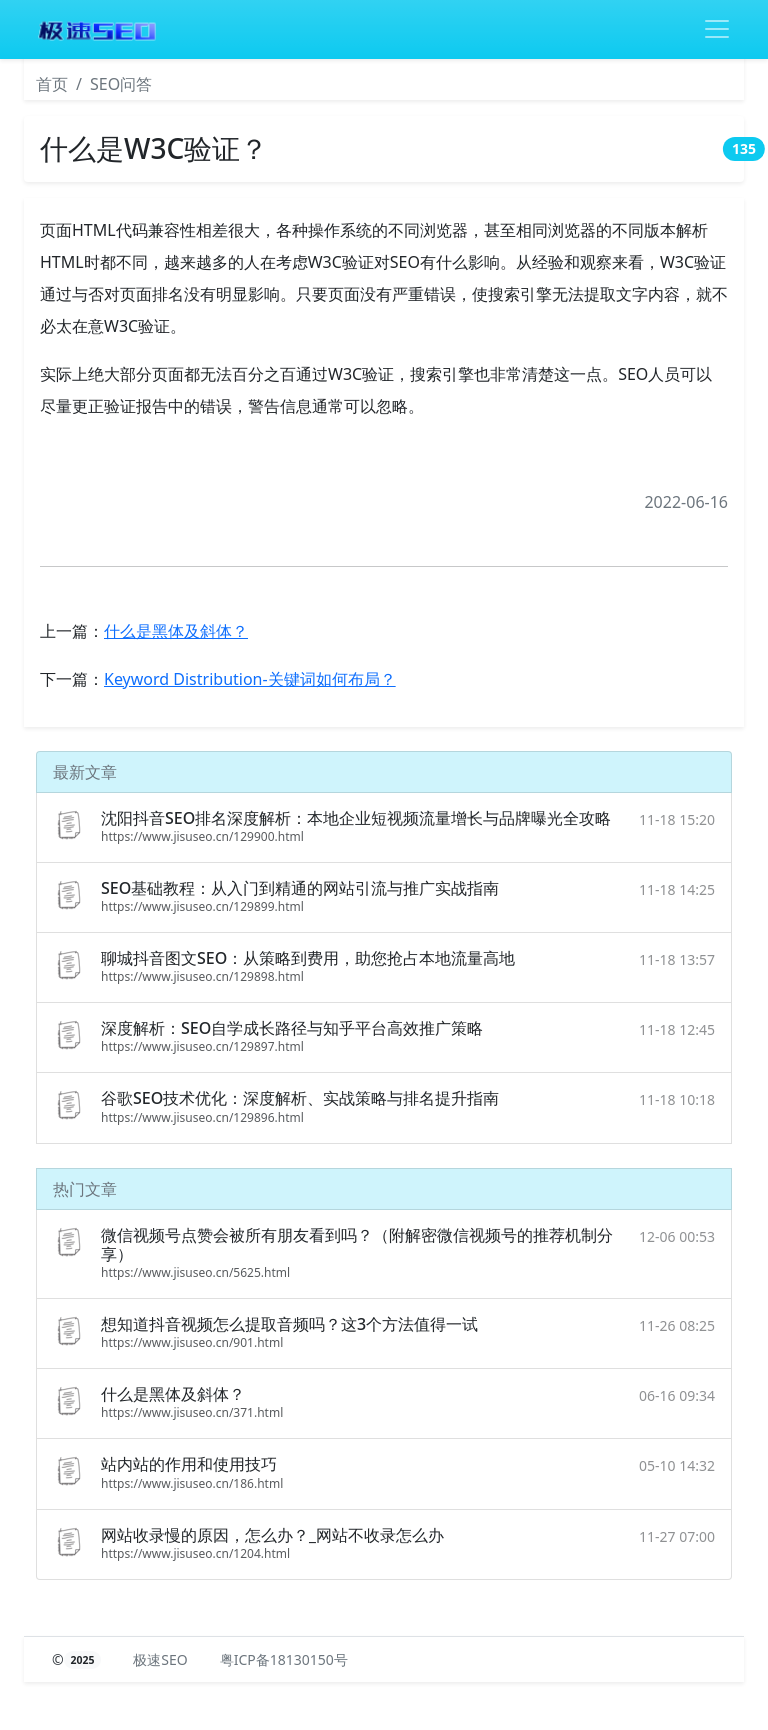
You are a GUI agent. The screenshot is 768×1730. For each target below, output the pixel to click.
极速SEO (160, 1659)
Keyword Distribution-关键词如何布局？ (250, 679)
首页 (52, 84)
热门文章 (85, 1189)
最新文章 (85, 772)
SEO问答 (121, 84)
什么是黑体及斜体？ (176, 631)
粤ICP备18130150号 (284, 1659)
